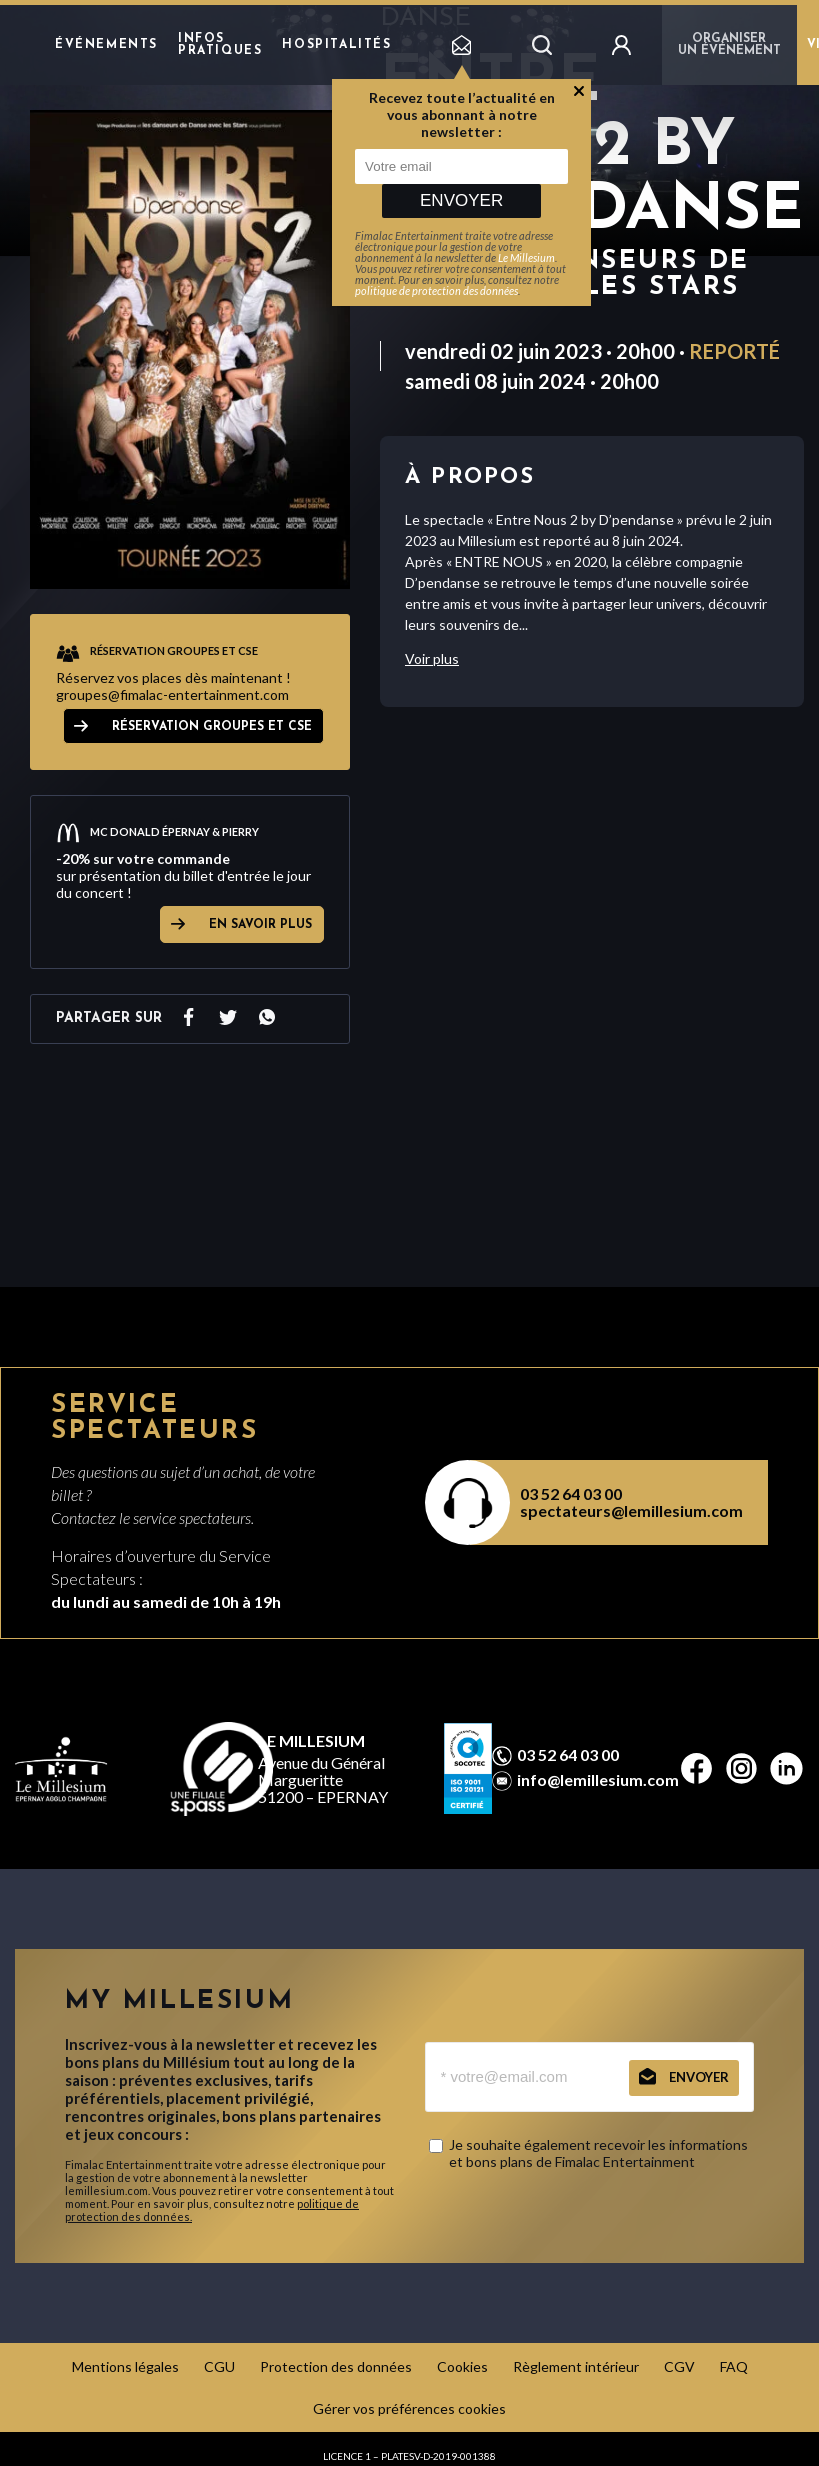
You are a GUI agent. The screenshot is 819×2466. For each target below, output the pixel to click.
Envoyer (461, 200)
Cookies (462, 2366)
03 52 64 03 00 (571, 1493)
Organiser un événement (729, 45)
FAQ (734, 2366)
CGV (679, 2366)
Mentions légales (125, 2366)
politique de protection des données (436, 290)
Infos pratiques (220, 45)
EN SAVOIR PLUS (260, 925)
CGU (219, 2366)
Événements (106, 45)
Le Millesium (526, 257)
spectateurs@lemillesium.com (631, 1510)
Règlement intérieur (576, 2366)
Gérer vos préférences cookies (409, 2408)
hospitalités (336, 45)
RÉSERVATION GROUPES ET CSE (212, 727)
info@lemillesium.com (598, 1780)
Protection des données (336, 2366)
